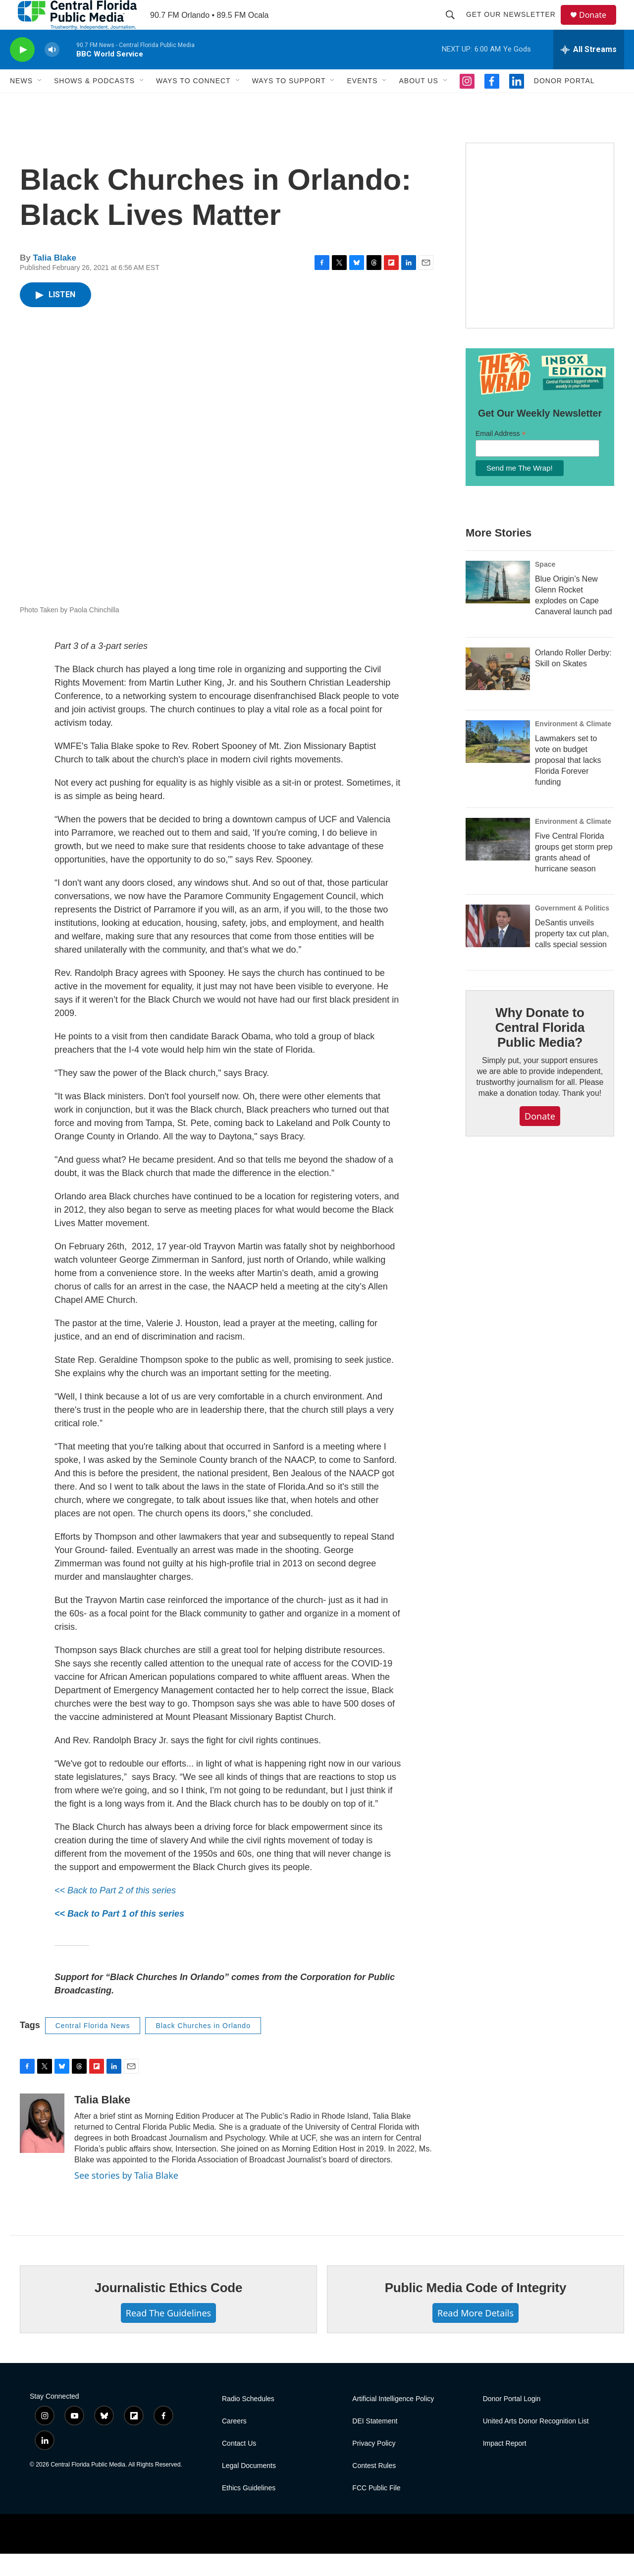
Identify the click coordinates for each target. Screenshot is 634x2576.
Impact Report (505, 2465)
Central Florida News (92, 2048)
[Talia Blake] (42, 2145)
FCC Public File (376, 2510)
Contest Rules (374, 2488)
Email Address (501, 456)
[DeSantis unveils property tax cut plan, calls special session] (498, 948)
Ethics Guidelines (248, 2510)
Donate (598, 26)
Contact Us (239, 2465)
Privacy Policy (373, 2465)
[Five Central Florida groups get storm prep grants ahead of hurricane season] (498, 861)
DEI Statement (374, 2443)
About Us (418, 103)
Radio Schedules (248, 2421)
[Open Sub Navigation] (40, 103)
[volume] (52, 72)
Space (545, 586)
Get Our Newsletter (515, 26)
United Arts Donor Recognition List (536, 2443)
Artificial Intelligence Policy (393, 2421)
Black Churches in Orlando (203, 2048)
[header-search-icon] (454, 25)
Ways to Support (289, 103)
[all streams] (588, 72)
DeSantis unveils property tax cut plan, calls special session (572, 956)
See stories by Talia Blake (126, 2197)
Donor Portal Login (512, 2421)
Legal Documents (249, 2488)
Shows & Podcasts (94, 103)
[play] (22, 72)
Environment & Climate (573, 746)
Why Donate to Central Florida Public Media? (539, 1049)
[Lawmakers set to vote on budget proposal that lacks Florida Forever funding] (498, 764)
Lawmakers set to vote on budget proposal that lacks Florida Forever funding (568, 782)
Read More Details (475, 2335)
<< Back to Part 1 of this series (119, 1936)
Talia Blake (54, 280)
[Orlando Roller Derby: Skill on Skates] (498, 691)
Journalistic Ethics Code (169, 2310)
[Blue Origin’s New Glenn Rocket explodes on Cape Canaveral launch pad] (498, 604)
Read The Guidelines (168, 2335)
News (21, 103)
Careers (234, 2443)
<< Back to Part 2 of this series (115, 1913)
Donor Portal (564, 103)
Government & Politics (572, 930)
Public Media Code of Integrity (476, 2310)
